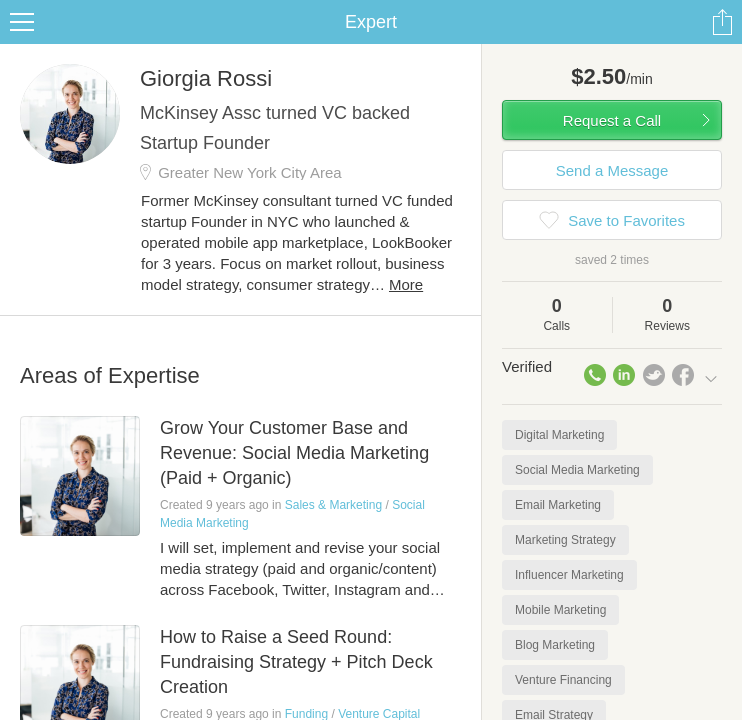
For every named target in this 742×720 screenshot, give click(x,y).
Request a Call (612, 120)
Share (722, 22)
